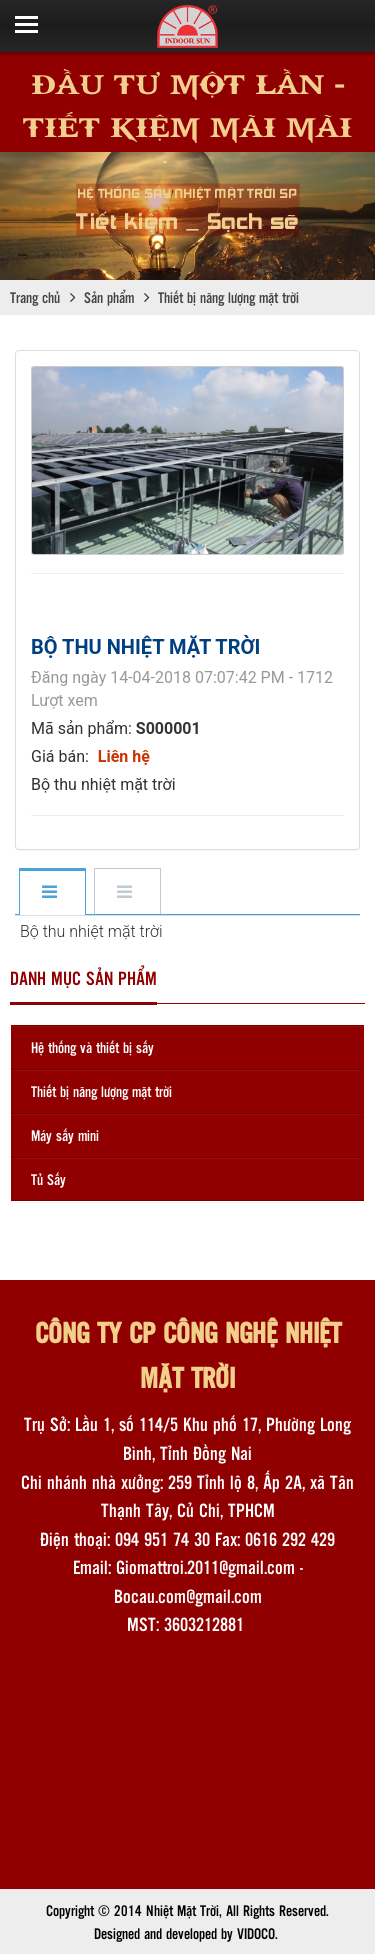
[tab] (51, 893)
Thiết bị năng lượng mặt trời (101, 1091)
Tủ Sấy (48, 1179)
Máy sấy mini (65, 1135)
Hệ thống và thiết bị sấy (92, 1047)
